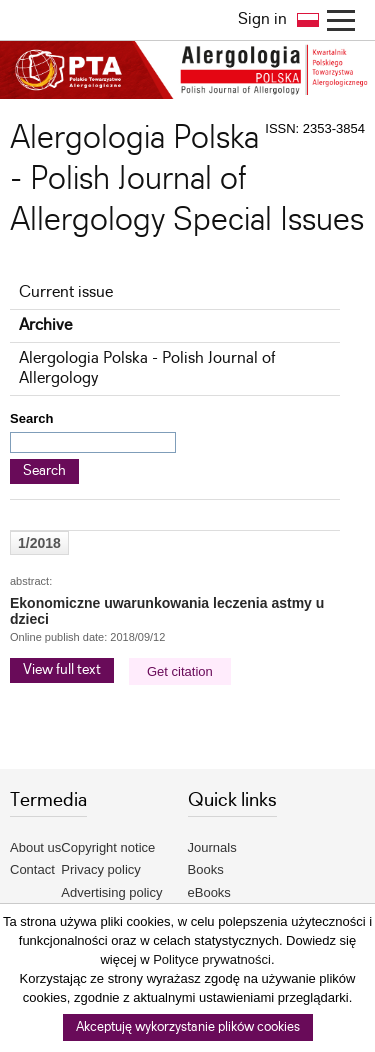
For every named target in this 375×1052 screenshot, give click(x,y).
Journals (212, 847)
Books (206, 869)
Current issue (66, 292)
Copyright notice (108, 847)
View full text (62, 670)
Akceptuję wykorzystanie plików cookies (188, 1027)
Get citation (180, 671)
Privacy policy (100, 869)
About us (35, 847)
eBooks (209, 892)
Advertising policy (111, 892)
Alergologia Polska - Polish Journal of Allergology (147, 368)
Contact (32, 869)
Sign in (262, 19)
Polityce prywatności (212, 959)
